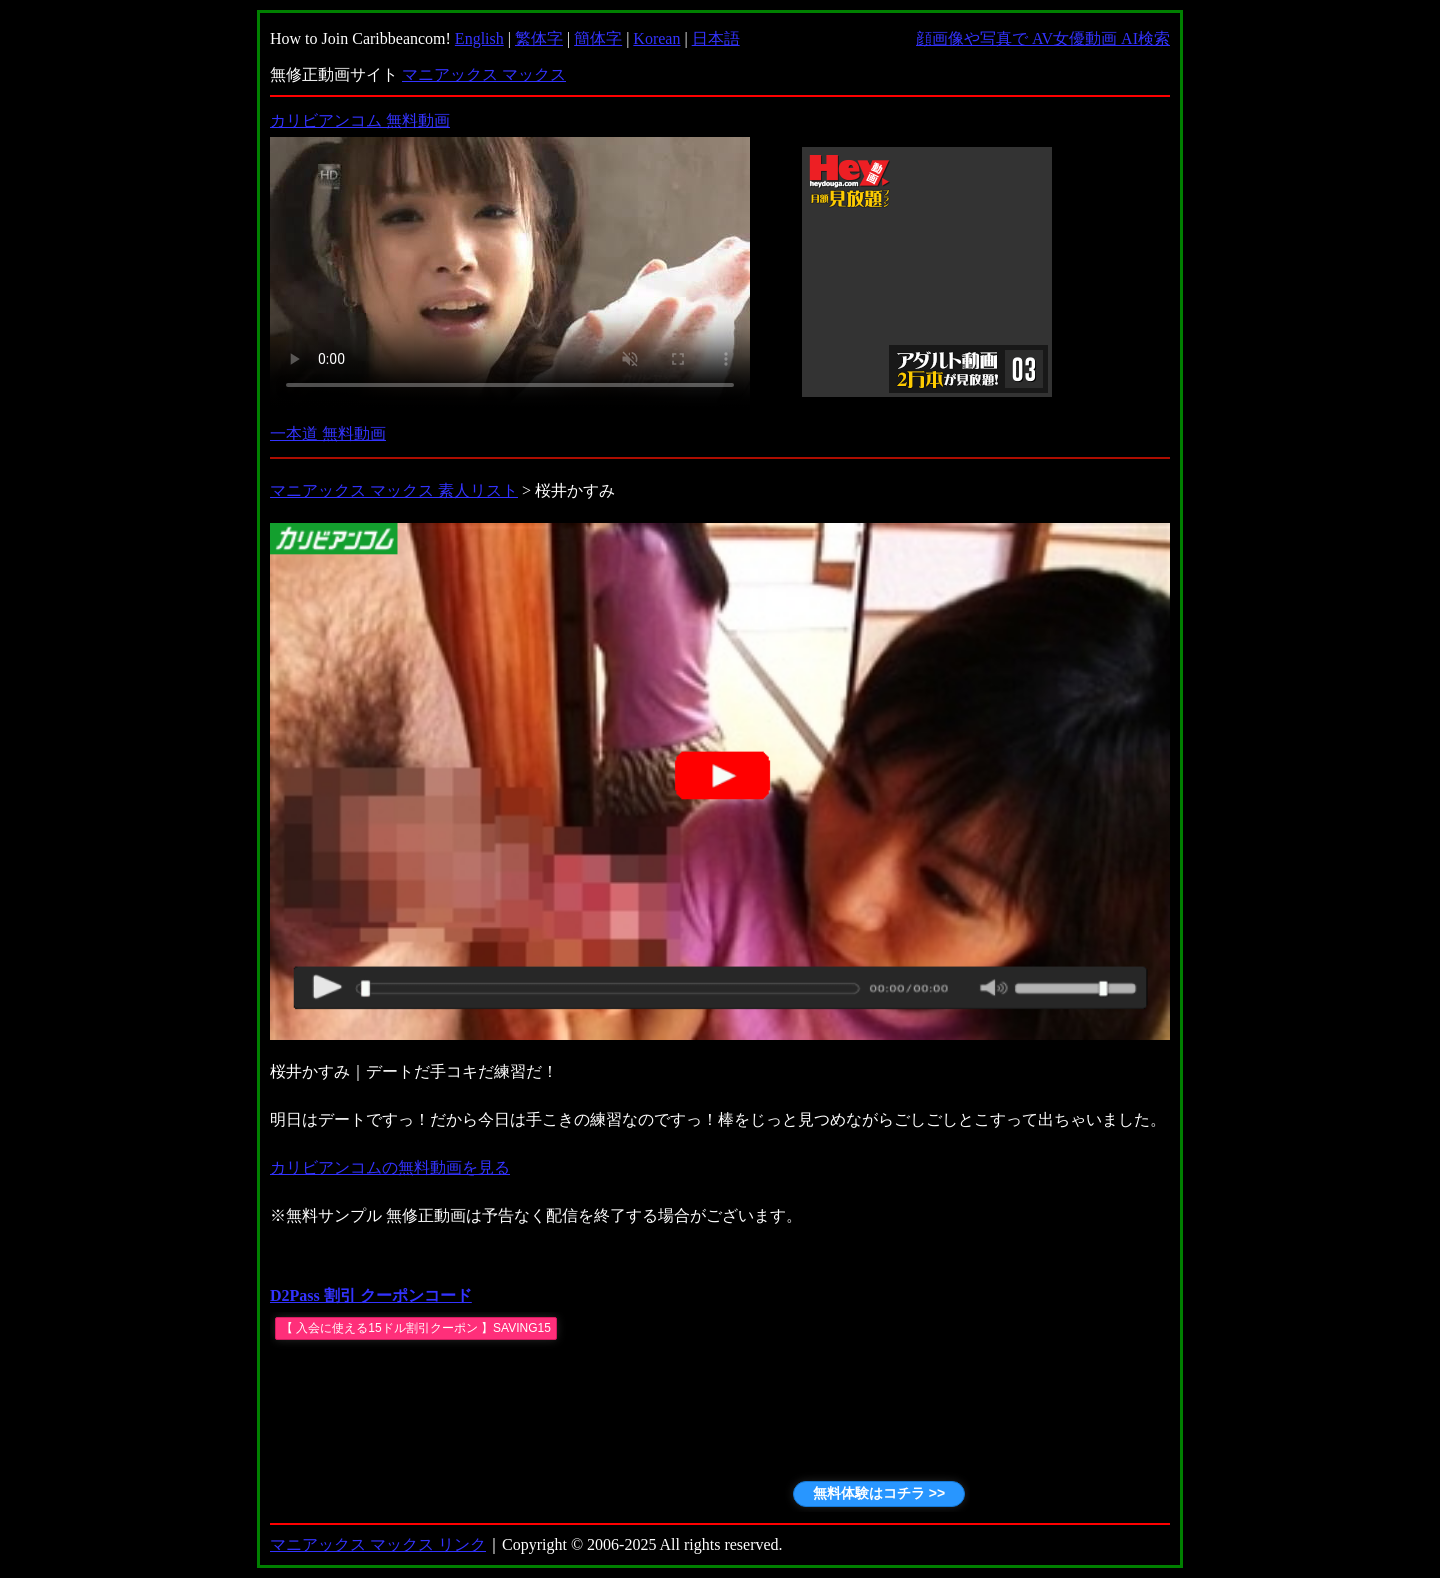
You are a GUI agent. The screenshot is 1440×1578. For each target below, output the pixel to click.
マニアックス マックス (484, 74)
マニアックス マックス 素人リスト (394, 490)
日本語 (716, 38)
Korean (656, 38)
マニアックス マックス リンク (378, 1544)
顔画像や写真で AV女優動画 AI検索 (1043, 38)
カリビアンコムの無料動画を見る (390, 1167)
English (479, 38)
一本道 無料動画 (328, 433)
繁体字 (539, 38)
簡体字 (598, 38)
